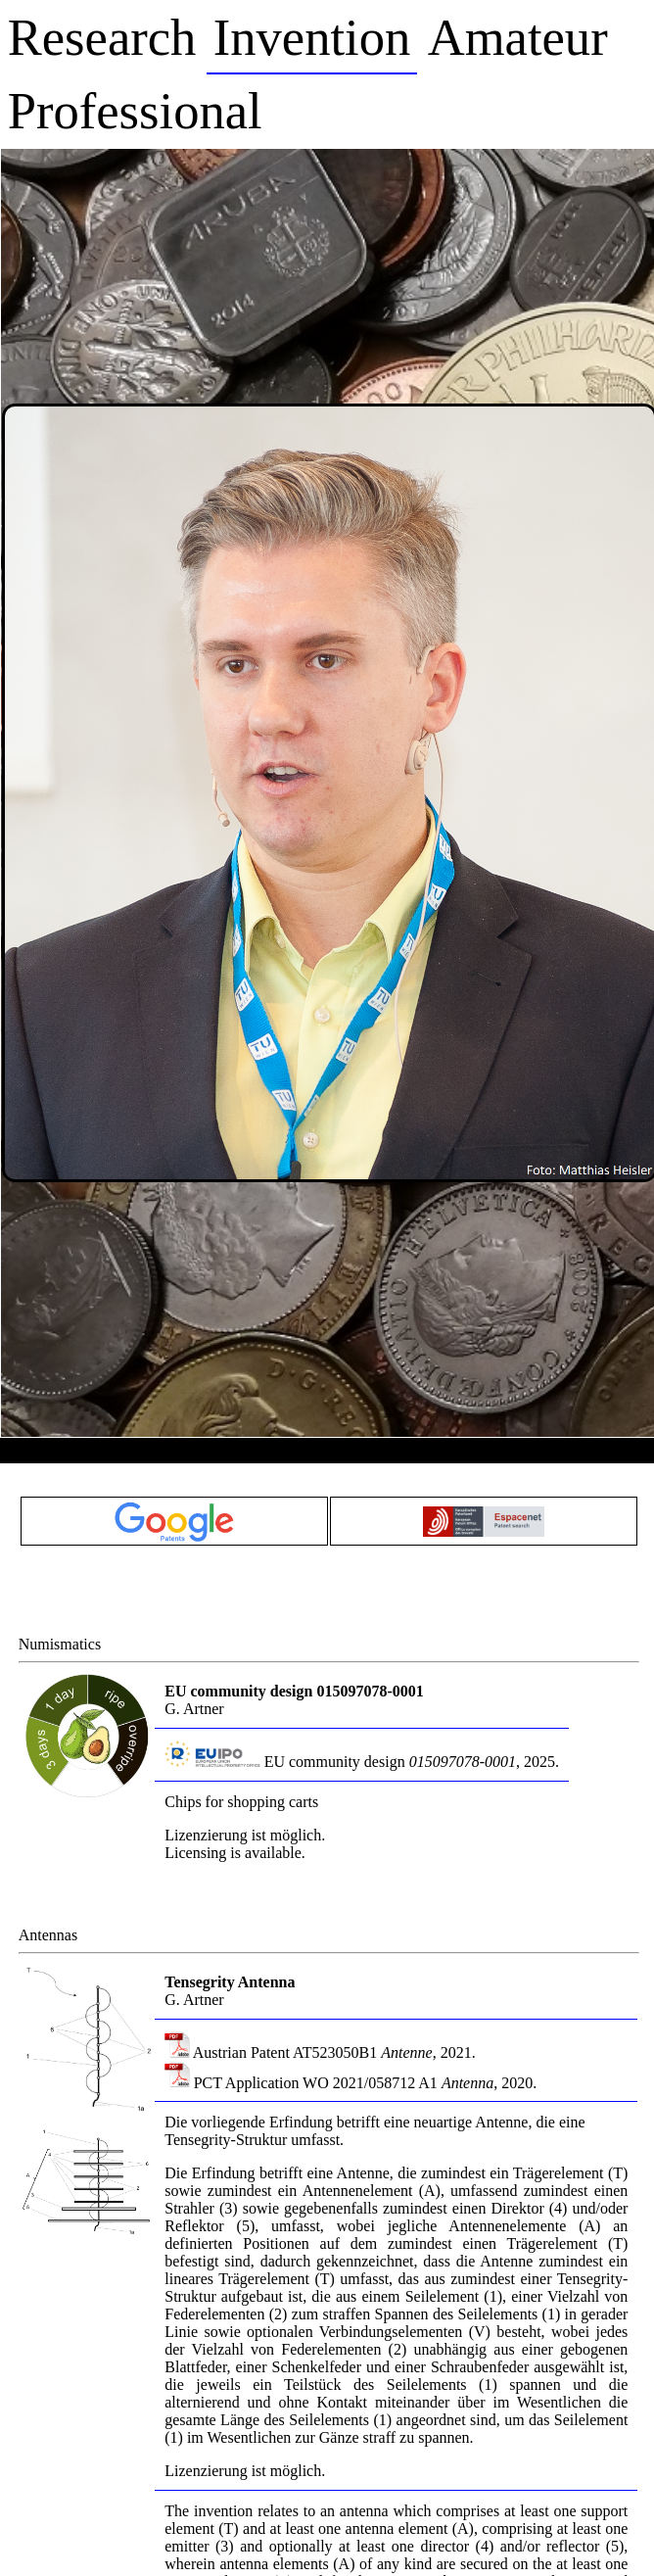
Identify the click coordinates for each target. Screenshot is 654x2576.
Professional (135, 110)
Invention (312, 37)
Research (102, 37)
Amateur (518, 37)
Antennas (48, 1935)
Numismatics (60, 1644)
